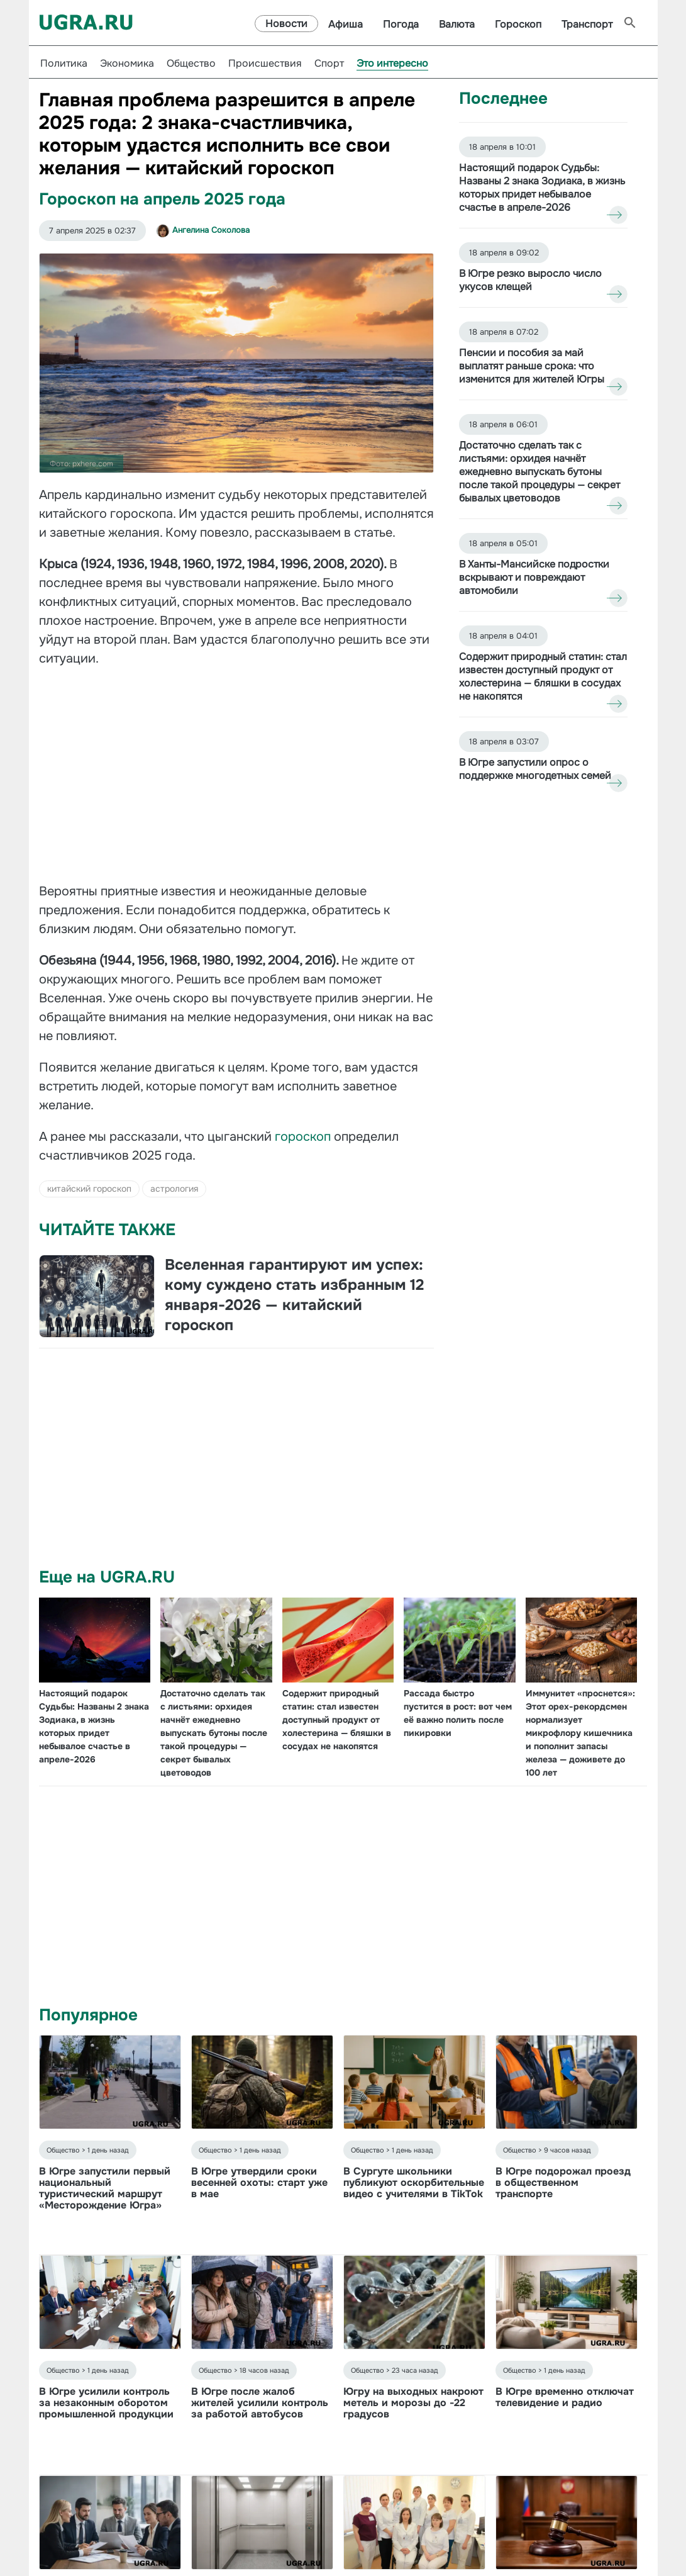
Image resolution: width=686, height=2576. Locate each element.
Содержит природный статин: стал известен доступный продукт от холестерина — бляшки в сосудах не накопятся (336, 1720)
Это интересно (392, 63)
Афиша (345, 24)
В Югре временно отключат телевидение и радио (564, 2397)
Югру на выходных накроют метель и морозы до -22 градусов (413, 2403)
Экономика (127, 63)
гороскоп (304, 1137)
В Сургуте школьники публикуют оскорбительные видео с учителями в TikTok (413, 2182)
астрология (174, 1188)
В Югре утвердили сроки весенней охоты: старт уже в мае (259, 2182)
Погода (401, 24)
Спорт (329, 63)
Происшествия (265, 63)
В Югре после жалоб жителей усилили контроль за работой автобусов (259, 2403)
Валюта (457, 24)
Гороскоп (518, 24)
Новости (286, 23)
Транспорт (587, 24)
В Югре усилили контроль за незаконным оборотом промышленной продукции (106, 2403)
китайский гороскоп (89, 1188)
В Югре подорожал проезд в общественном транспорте (563, 2182)
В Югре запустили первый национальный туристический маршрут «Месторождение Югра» (104, 2188)
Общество (191, 63)
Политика (63, 63)
